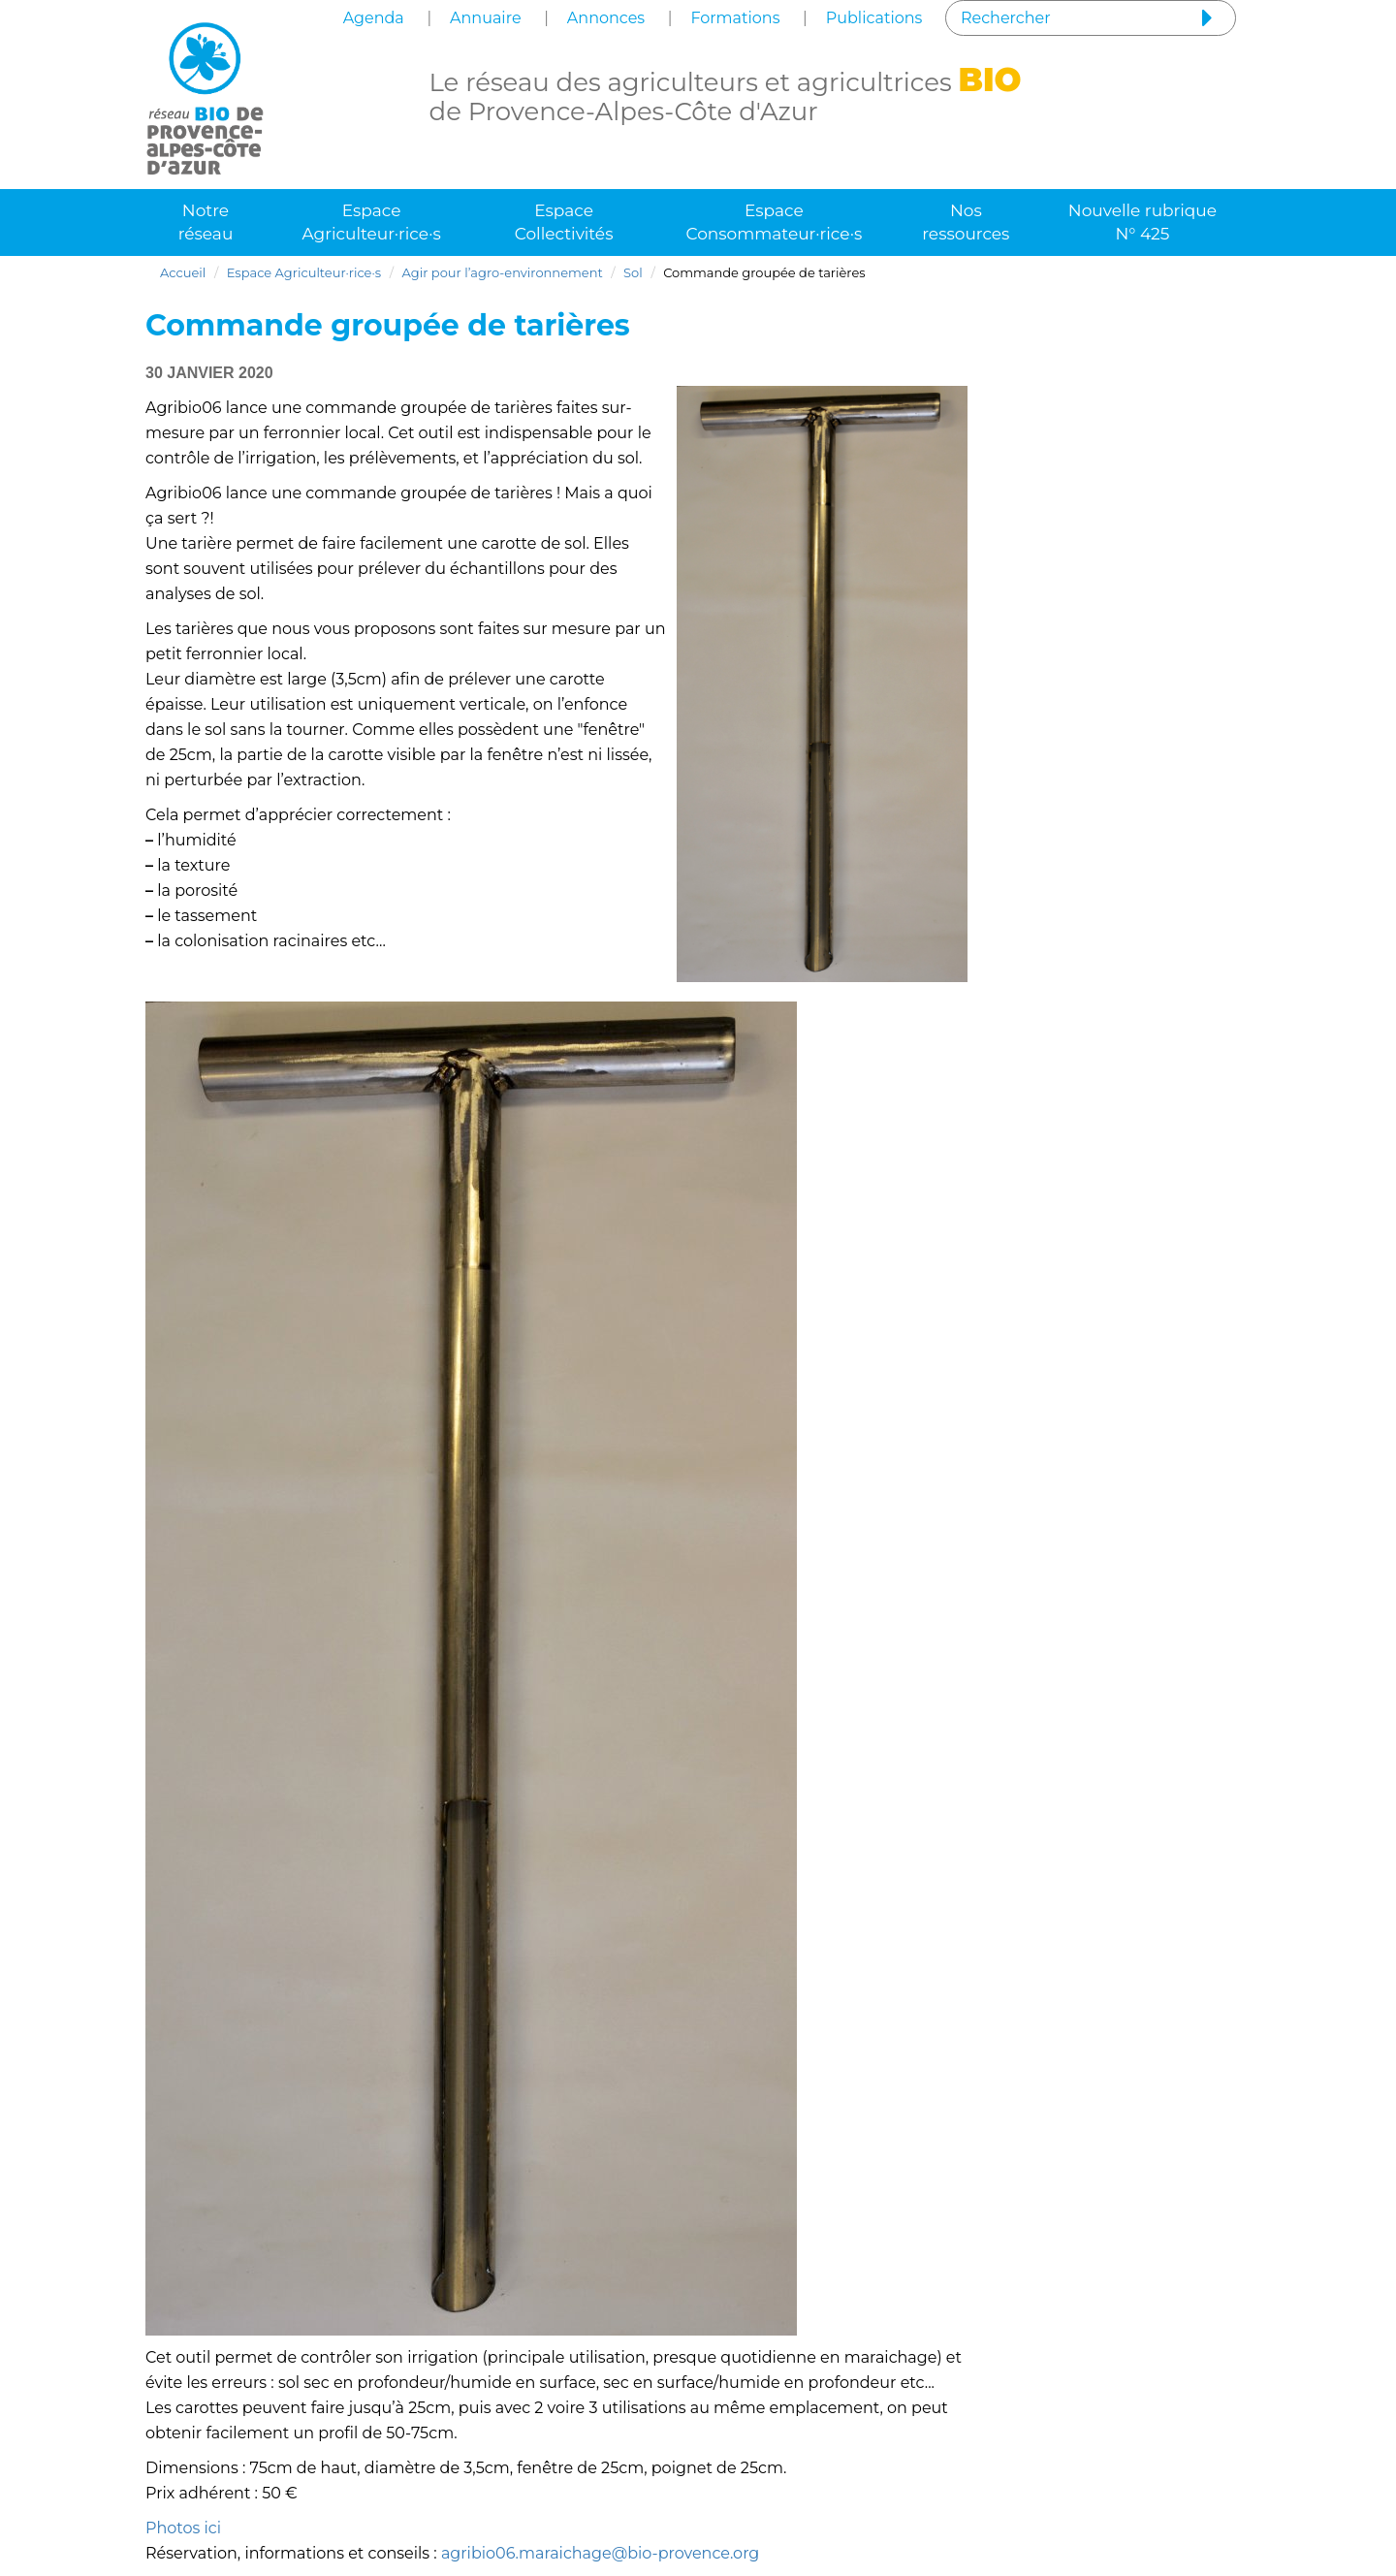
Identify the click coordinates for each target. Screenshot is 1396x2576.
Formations (734, 18)
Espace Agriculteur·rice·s (370, 222)
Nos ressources (965, 222)
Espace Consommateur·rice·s (773, 222)
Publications (874, 18)
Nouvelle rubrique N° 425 (1142, 222)
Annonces (606, 18)
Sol (633, 272)
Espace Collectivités (564, 222)
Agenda (373, 18)
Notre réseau (206, 222)
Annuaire (485, 18)
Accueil (183, 272)
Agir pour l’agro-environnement (502, 272)
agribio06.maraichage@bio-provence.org (600, 2553)
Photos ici (183, 2528)
